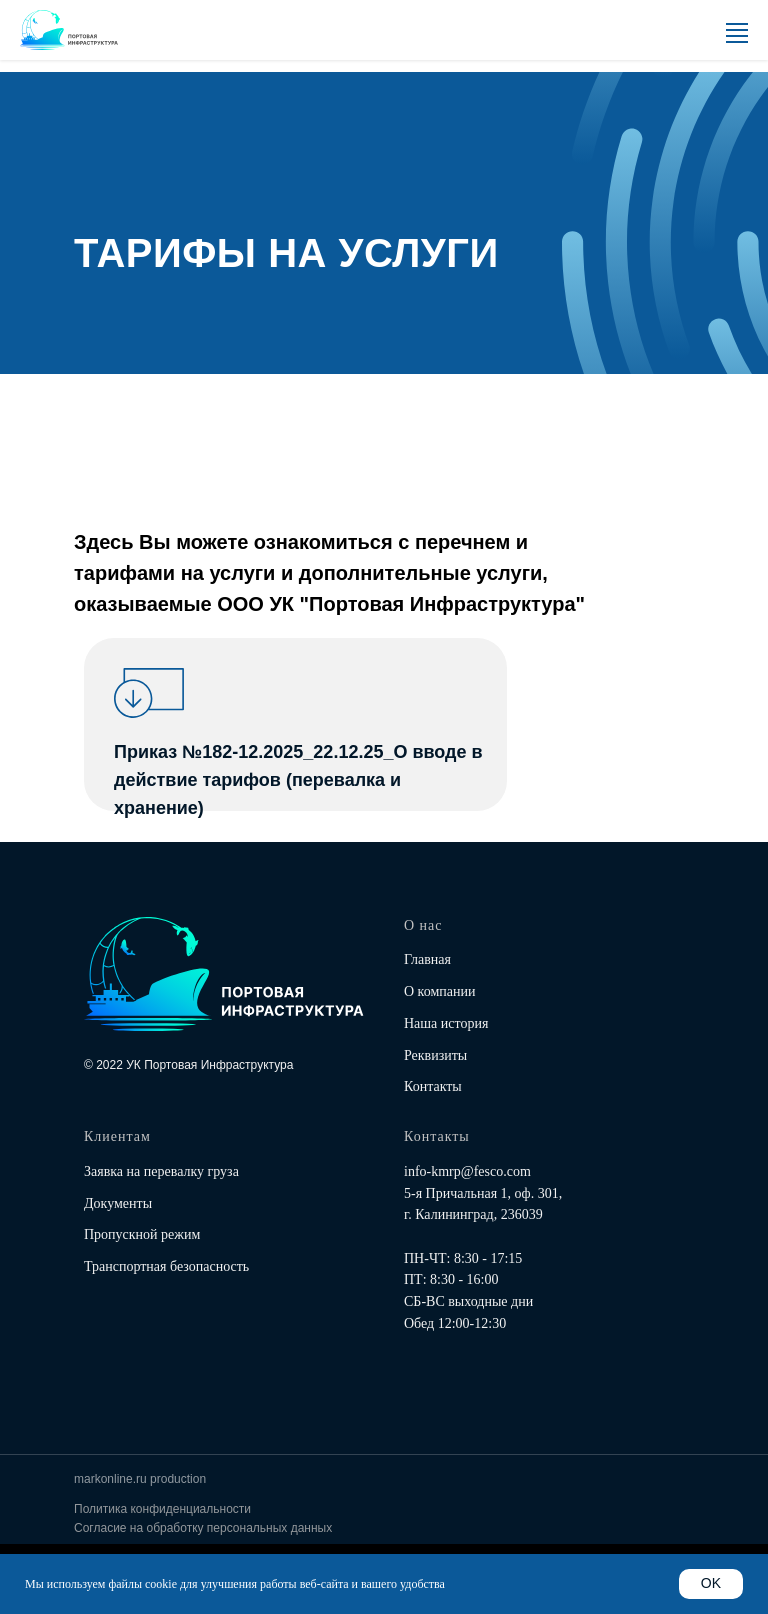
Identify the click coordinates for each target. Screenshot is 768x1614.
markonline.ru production (140, 1479)
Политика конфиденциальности (162, 1509)
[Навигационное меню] (737, 36)
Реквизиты (435, 1055)
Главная (427, 959)
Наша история (446, 1023)
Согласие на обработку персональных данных (203, 1528)
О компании (439, 991)
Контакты (433, 1086)
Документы (118, 1203)
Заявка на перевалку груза (161, 1171)
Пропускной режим (142, 1234)
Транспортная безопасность (166, 1266)
